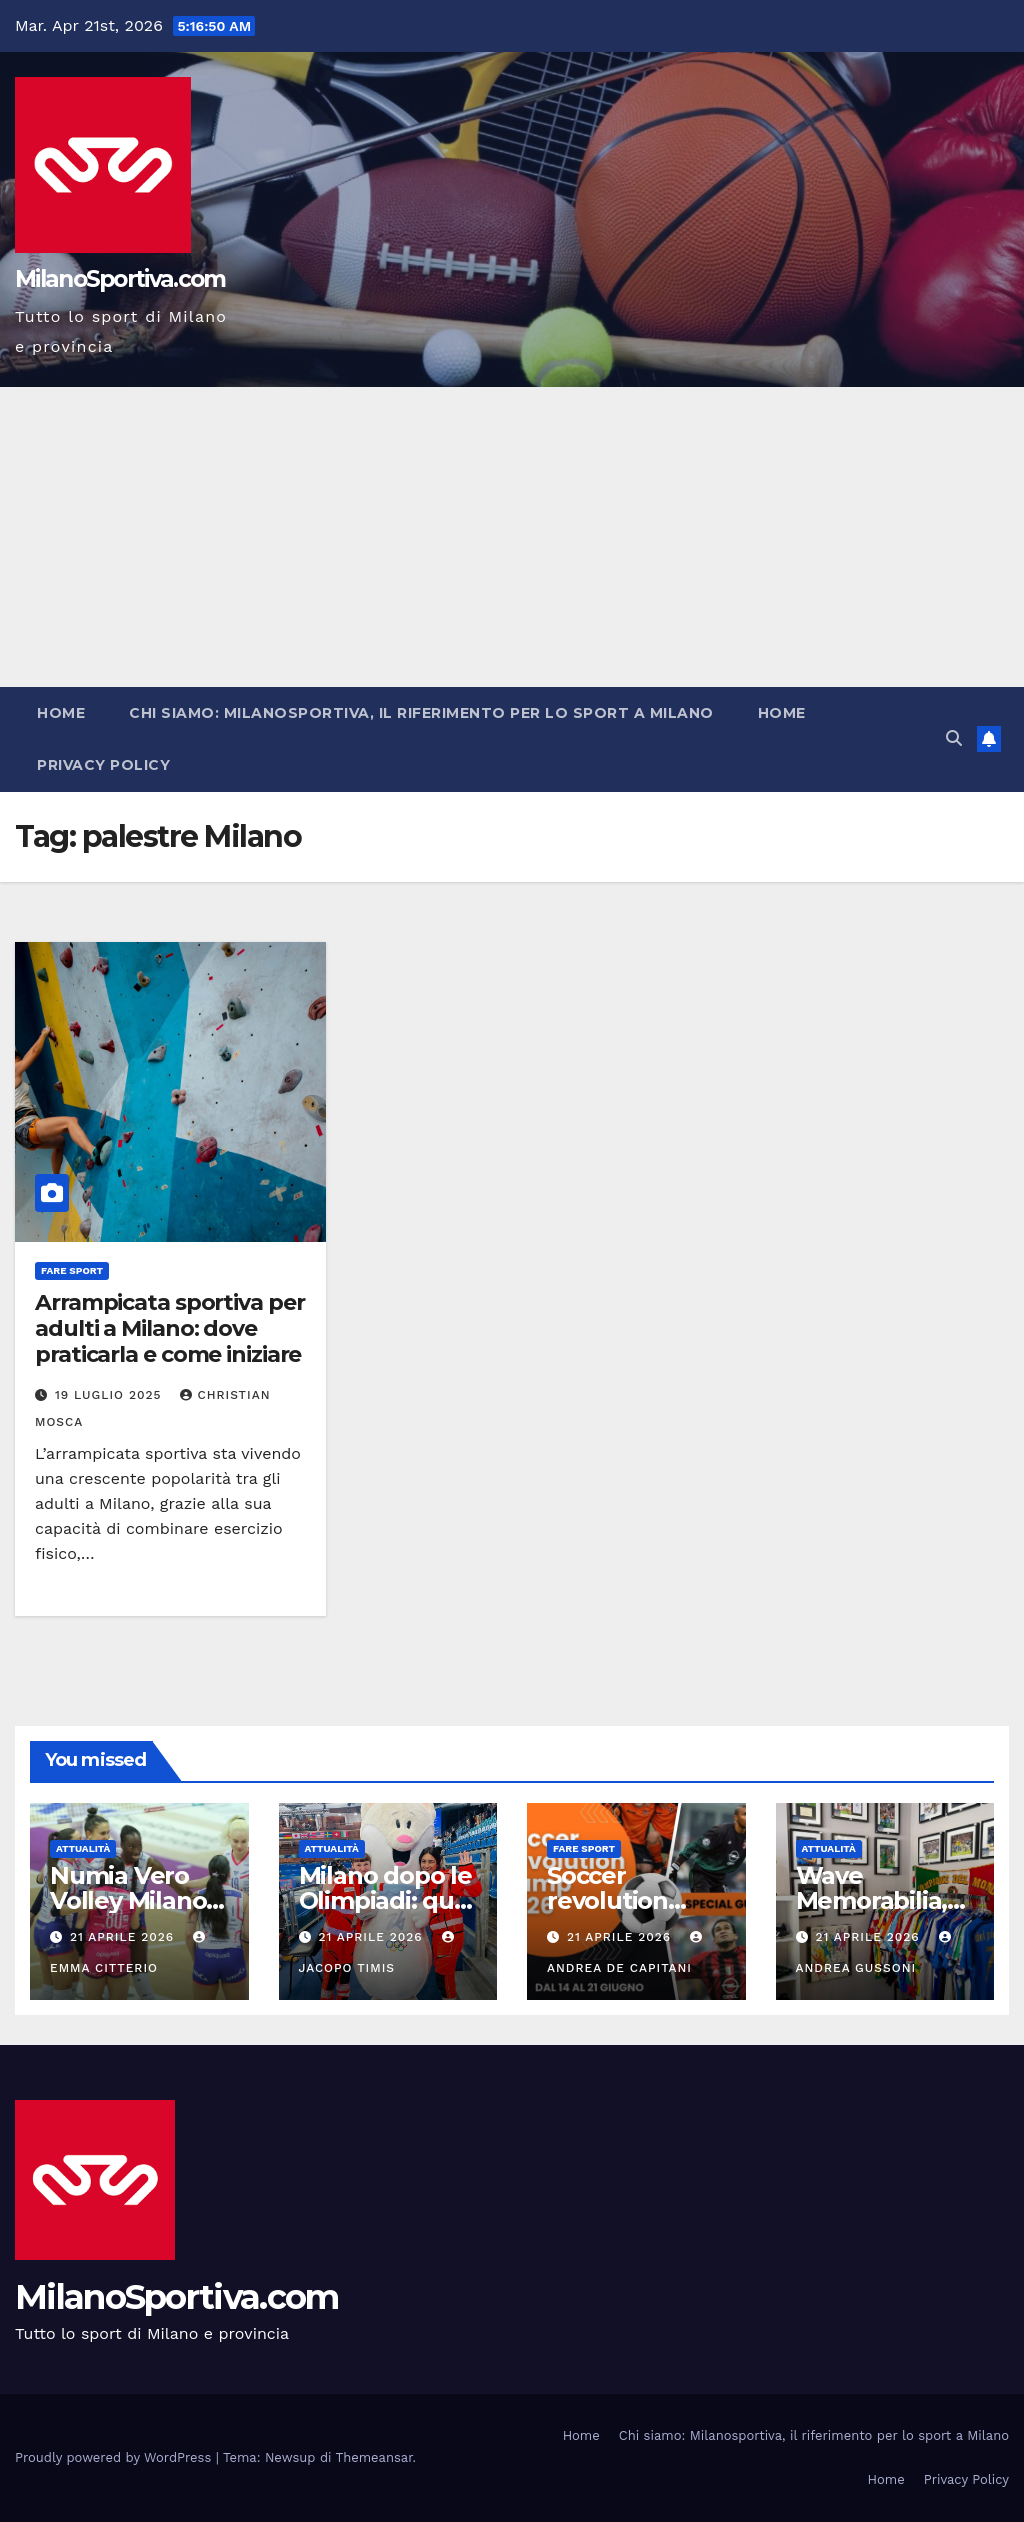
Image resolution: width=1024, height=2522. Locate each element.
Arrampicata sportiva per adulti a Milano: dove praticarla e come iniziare (170, 1329)
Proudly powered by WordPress (115, 2457)
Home (61, 713)
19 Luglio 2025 (111, 1395)
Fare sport (72, 1270)
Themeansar (374, 2457)
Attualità (83, 1848)
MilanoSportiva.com (120, 279)
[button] (954, 738)
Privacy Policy (103, 765)
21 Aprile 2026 (124, 1937)
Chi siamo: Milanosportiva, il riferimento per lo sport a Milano (421, 713)
